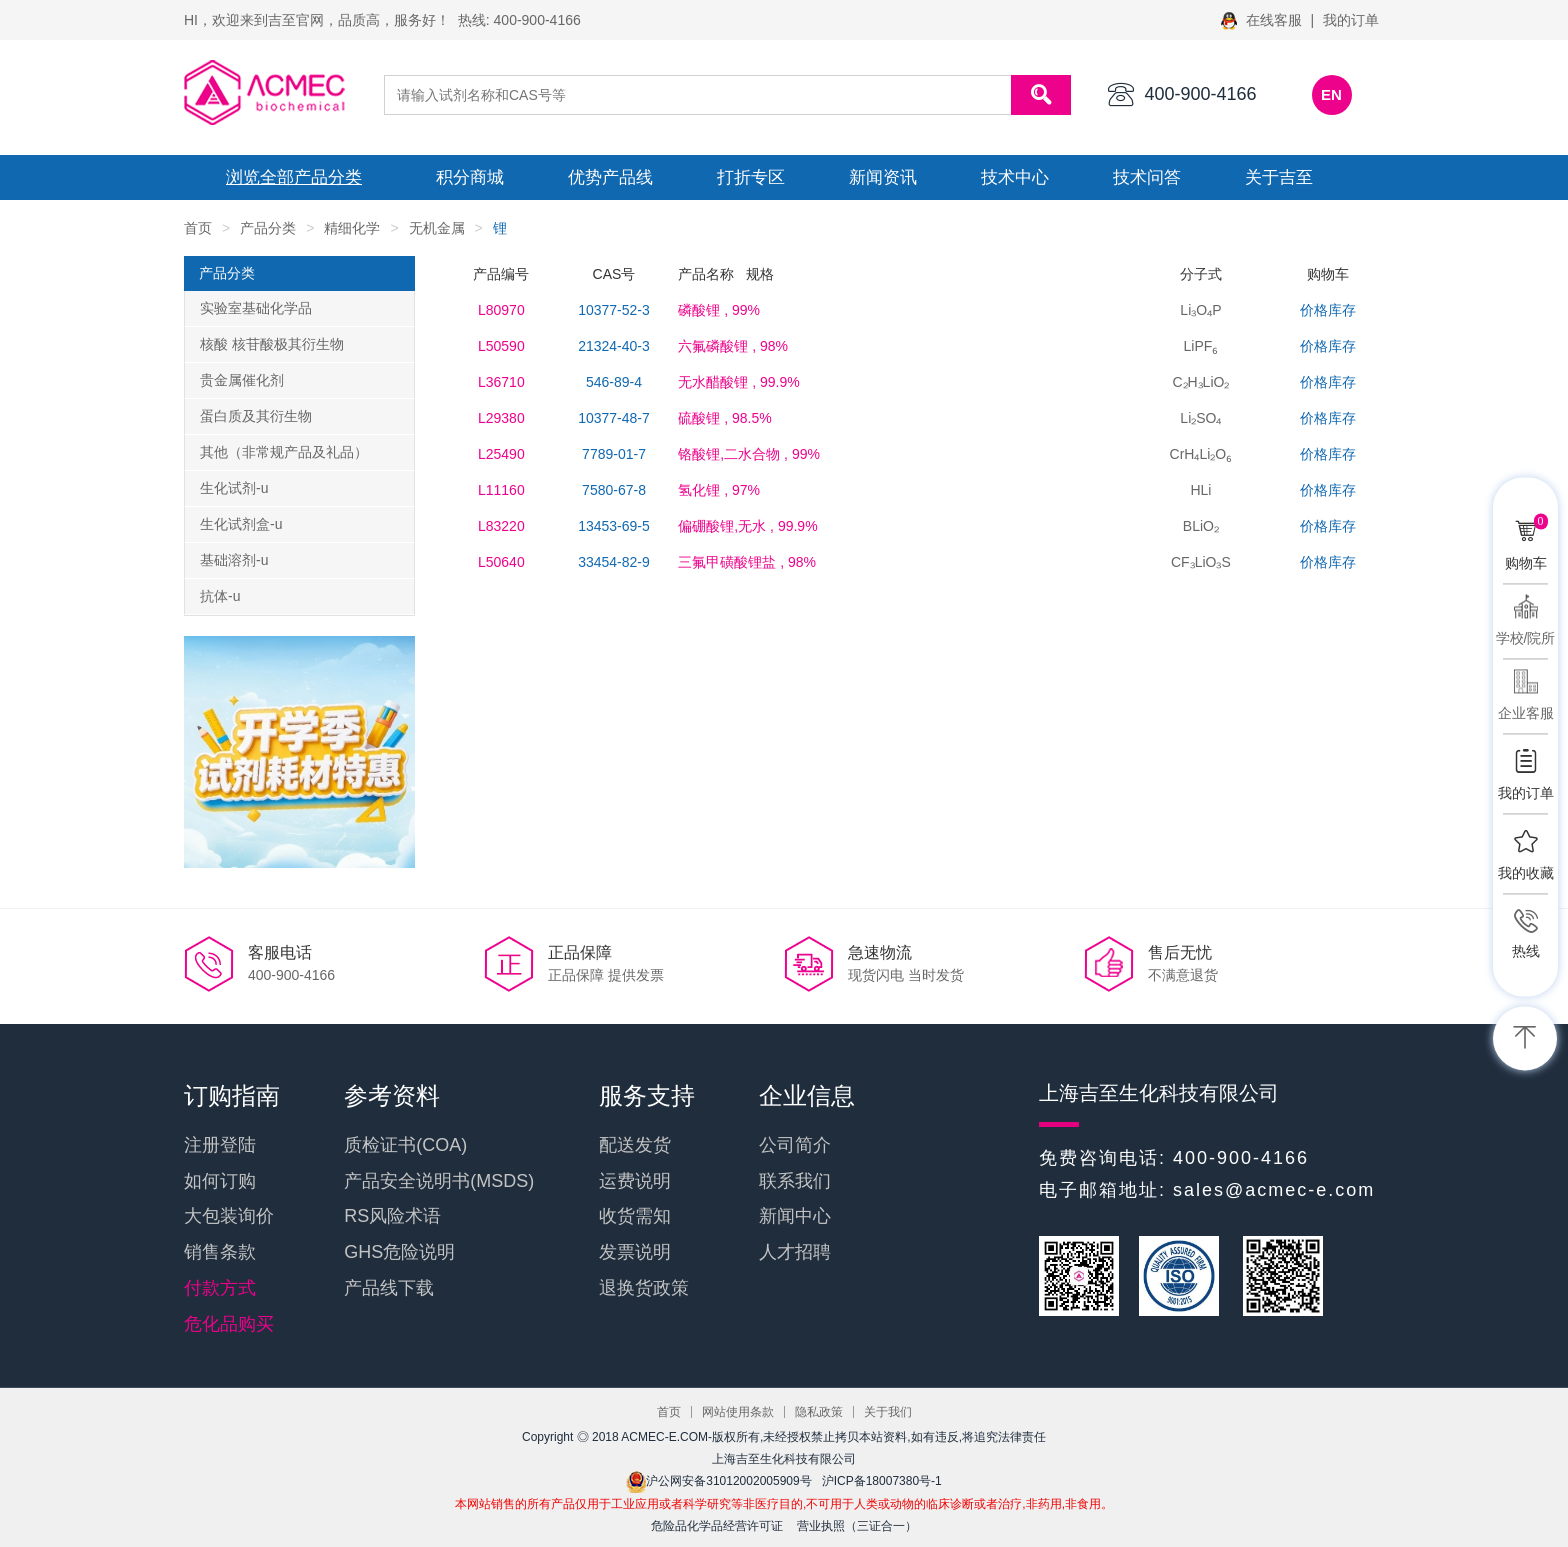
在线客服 (1263, 20)
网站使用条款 (738, 1412)
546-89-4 (614, 382)
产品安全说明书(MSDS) (439, 1181)
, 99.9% (738, 382)
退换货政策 (644, 1288)
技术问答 (1147, 177)
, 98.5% (724, 418)
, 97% (719, 490)
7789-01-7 (614, 454)
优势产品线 (610, 177)
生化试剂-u (234, 488)
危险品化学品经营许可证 (717, 1526)
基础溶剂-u (234, 560)
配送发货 (635, 1145)
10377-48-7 (614, 418)
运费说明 (635, 1181)
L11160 (501, 490)
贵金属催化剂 (242, 380)
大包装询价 (229, 1216)
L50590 (501, 346)
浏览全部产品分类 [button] (294, 177)
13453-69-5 (614, 526)
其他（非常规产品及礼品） (284, 452)
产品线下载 (389, 1288)
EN (1331, 94)
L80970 (501, 310)
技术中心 (1015, 177)
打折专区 (751, 177)
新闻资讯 (883, 177)
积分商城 (470, 177)
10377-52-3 (614, 310)
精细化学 (352, 228)
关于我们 (888, 1412)
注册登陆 (220, 1145)
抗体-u (220, 596)
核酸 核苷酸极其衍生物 (272, 344)
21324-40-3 (614, 346)
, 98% (733, 346)
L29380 (501, 418)
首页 (198, 228)
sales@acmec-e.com (1274, 1190)
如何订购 (220, 1181)
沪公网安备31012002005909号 (718, 1481)
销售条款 (220, 1252)
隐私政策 (819, 1412)
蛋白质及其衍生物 (256, 416)
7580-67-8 (614, 490)
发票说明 (635, 1252)
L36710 (501, 382)
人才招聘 (795, 1252)
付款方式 (220, 1288)
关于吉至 (1279, 177)
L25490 (501, 454)
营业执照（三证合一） (857, 1526)
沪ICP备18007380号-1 (882, 1481)
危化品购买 (229, 1324)
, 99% (719, 310)
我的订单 (1351, 20)
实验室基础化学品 (256, 308)
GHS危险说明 (399, 1252)
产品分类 (268, 228)
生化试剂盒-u (241, 524)
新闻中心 (795, 1216)
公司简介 (795, 1145)
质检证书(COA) (405, 1145)
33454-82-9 (614, 562)
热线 (1526, 951)
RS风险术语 (392, 1216)
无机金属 (437, 228)
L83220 (501, 526)
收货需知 (635, 1216)
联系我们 (795, 1181)
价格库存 (1328, 310)
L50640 (501, 562)
